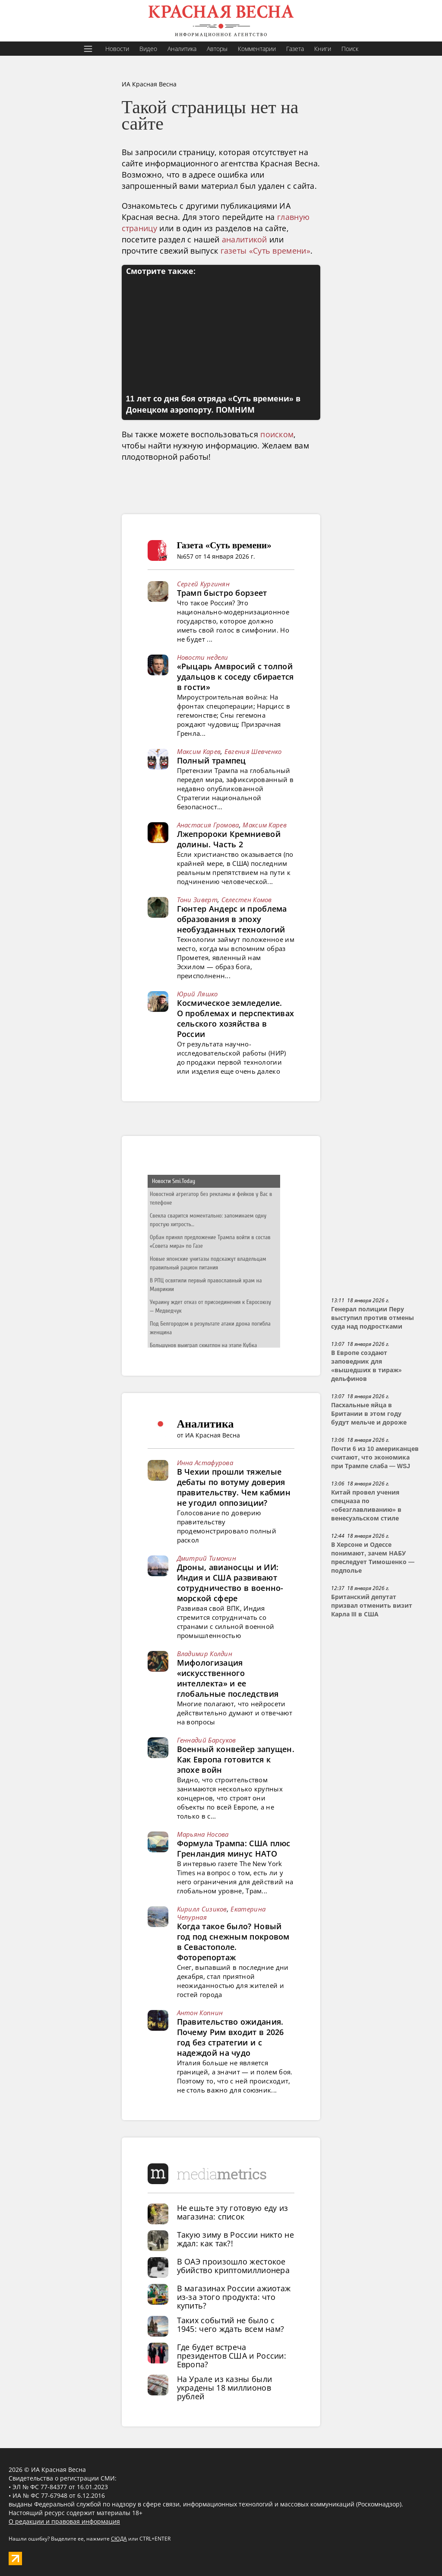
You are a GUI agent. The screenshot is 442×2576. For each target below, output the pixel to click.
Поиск (349, 49)
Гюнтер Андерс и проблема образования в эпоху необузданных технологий (232, 919)
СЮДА (119, 2538)
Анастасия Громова (208, 825)
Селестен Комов (246, 899)
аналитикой (244, 239)
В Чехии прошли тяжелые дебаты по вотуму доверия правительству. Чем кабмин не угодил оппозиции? (234, 1487)
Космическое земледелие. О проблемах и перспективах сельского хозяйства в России (235, 1018)
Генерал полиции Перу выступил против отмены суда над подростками (372, 1318)
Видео (148, 49)
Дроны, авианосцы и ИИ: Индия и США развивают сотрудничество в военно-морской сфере (230, 1582)
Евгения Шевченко (253, 751)
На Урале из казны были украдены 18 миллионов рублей (224, 2387)
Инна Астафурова (205, 1462)
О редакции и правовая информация (64, 2521)
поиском (277, 434)
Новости (117, 49)
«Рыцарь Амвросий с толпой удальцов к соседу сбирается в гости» (235, 676)
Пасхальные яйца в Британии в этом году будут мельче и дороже (369, 1414)
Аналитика (181, 49)
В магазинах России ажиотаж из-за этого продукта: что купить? (234, 2297)
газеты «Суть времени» (265, 250)
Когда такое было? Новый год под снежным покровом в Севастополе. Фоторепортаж (233, 1941)
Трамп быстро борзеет (222, 593)
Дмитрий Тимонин (207, 1558)
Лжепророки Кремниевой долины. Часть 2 (229, 839)
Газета (295, 49)
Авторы (217, 49)
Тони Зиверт (197, 899)
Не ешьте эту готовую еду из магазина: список (232, 2212)
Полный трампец (211, 760)
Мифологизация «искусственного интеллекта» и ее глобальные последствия (228, 1678)
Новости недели (202, 657)
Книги (322, 49)
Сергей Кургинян (203, 583)
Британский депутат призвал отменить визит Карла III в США (371, 1605)
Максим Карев (199, 751)
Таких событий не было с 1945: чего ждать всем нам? (230, 2324)
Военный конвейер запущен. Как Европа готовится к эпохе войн (236, 1759)
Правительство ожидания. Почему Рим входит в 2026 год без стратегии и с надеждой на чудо (230, 2037)
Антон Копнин (200, 2012)
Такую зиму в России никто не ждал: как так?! (235, 2238)
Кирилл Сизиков (202, 1909)
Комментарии (257, 49)
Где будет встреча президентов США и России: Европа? (232, 2355)
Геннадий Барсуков (206, 1740)
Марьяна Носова (203, 1834)
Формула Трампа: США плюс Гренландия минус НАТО (233, 1848)
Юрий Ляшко (197, 993)
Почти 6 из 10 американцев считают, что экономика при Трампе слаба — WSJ (375, 1457)
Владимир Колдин (205, 1653)
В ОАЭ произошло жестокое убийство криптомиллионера (233, 2265)
